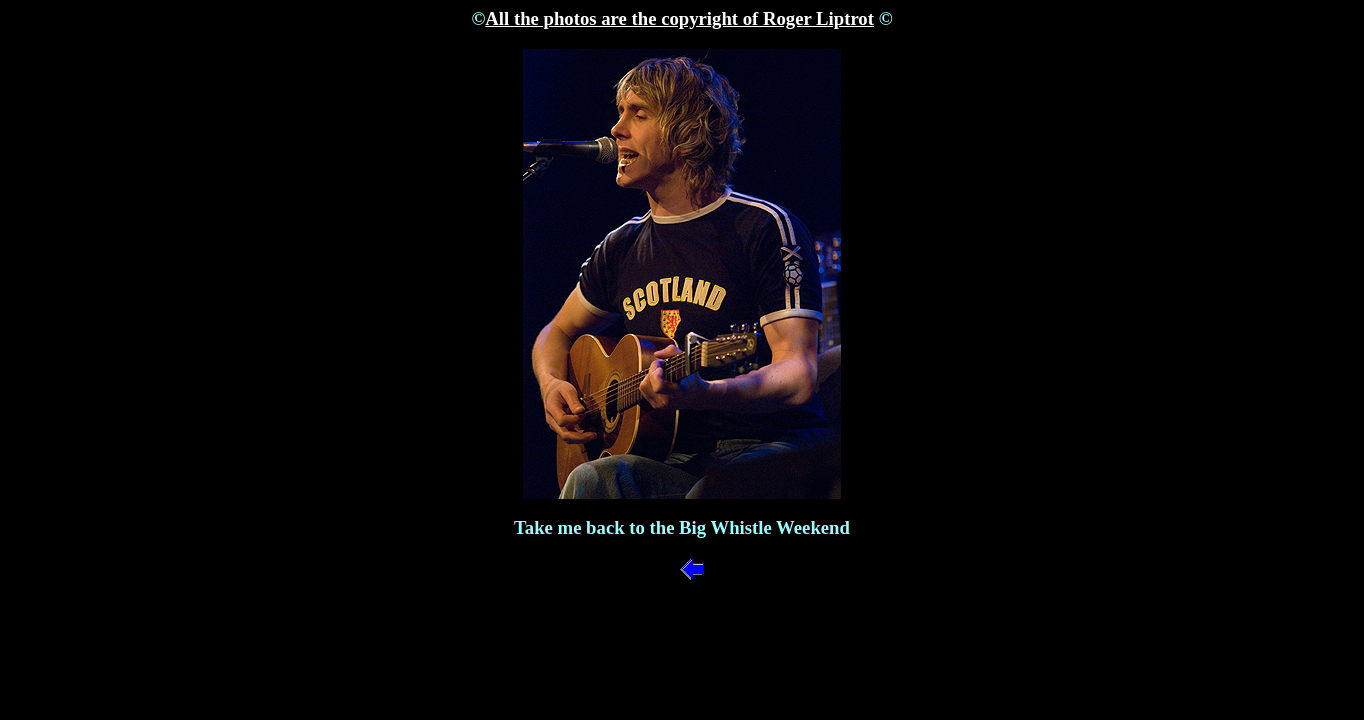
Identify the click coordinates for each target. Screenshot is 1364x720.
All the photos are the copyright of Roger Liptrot (679, 18)
